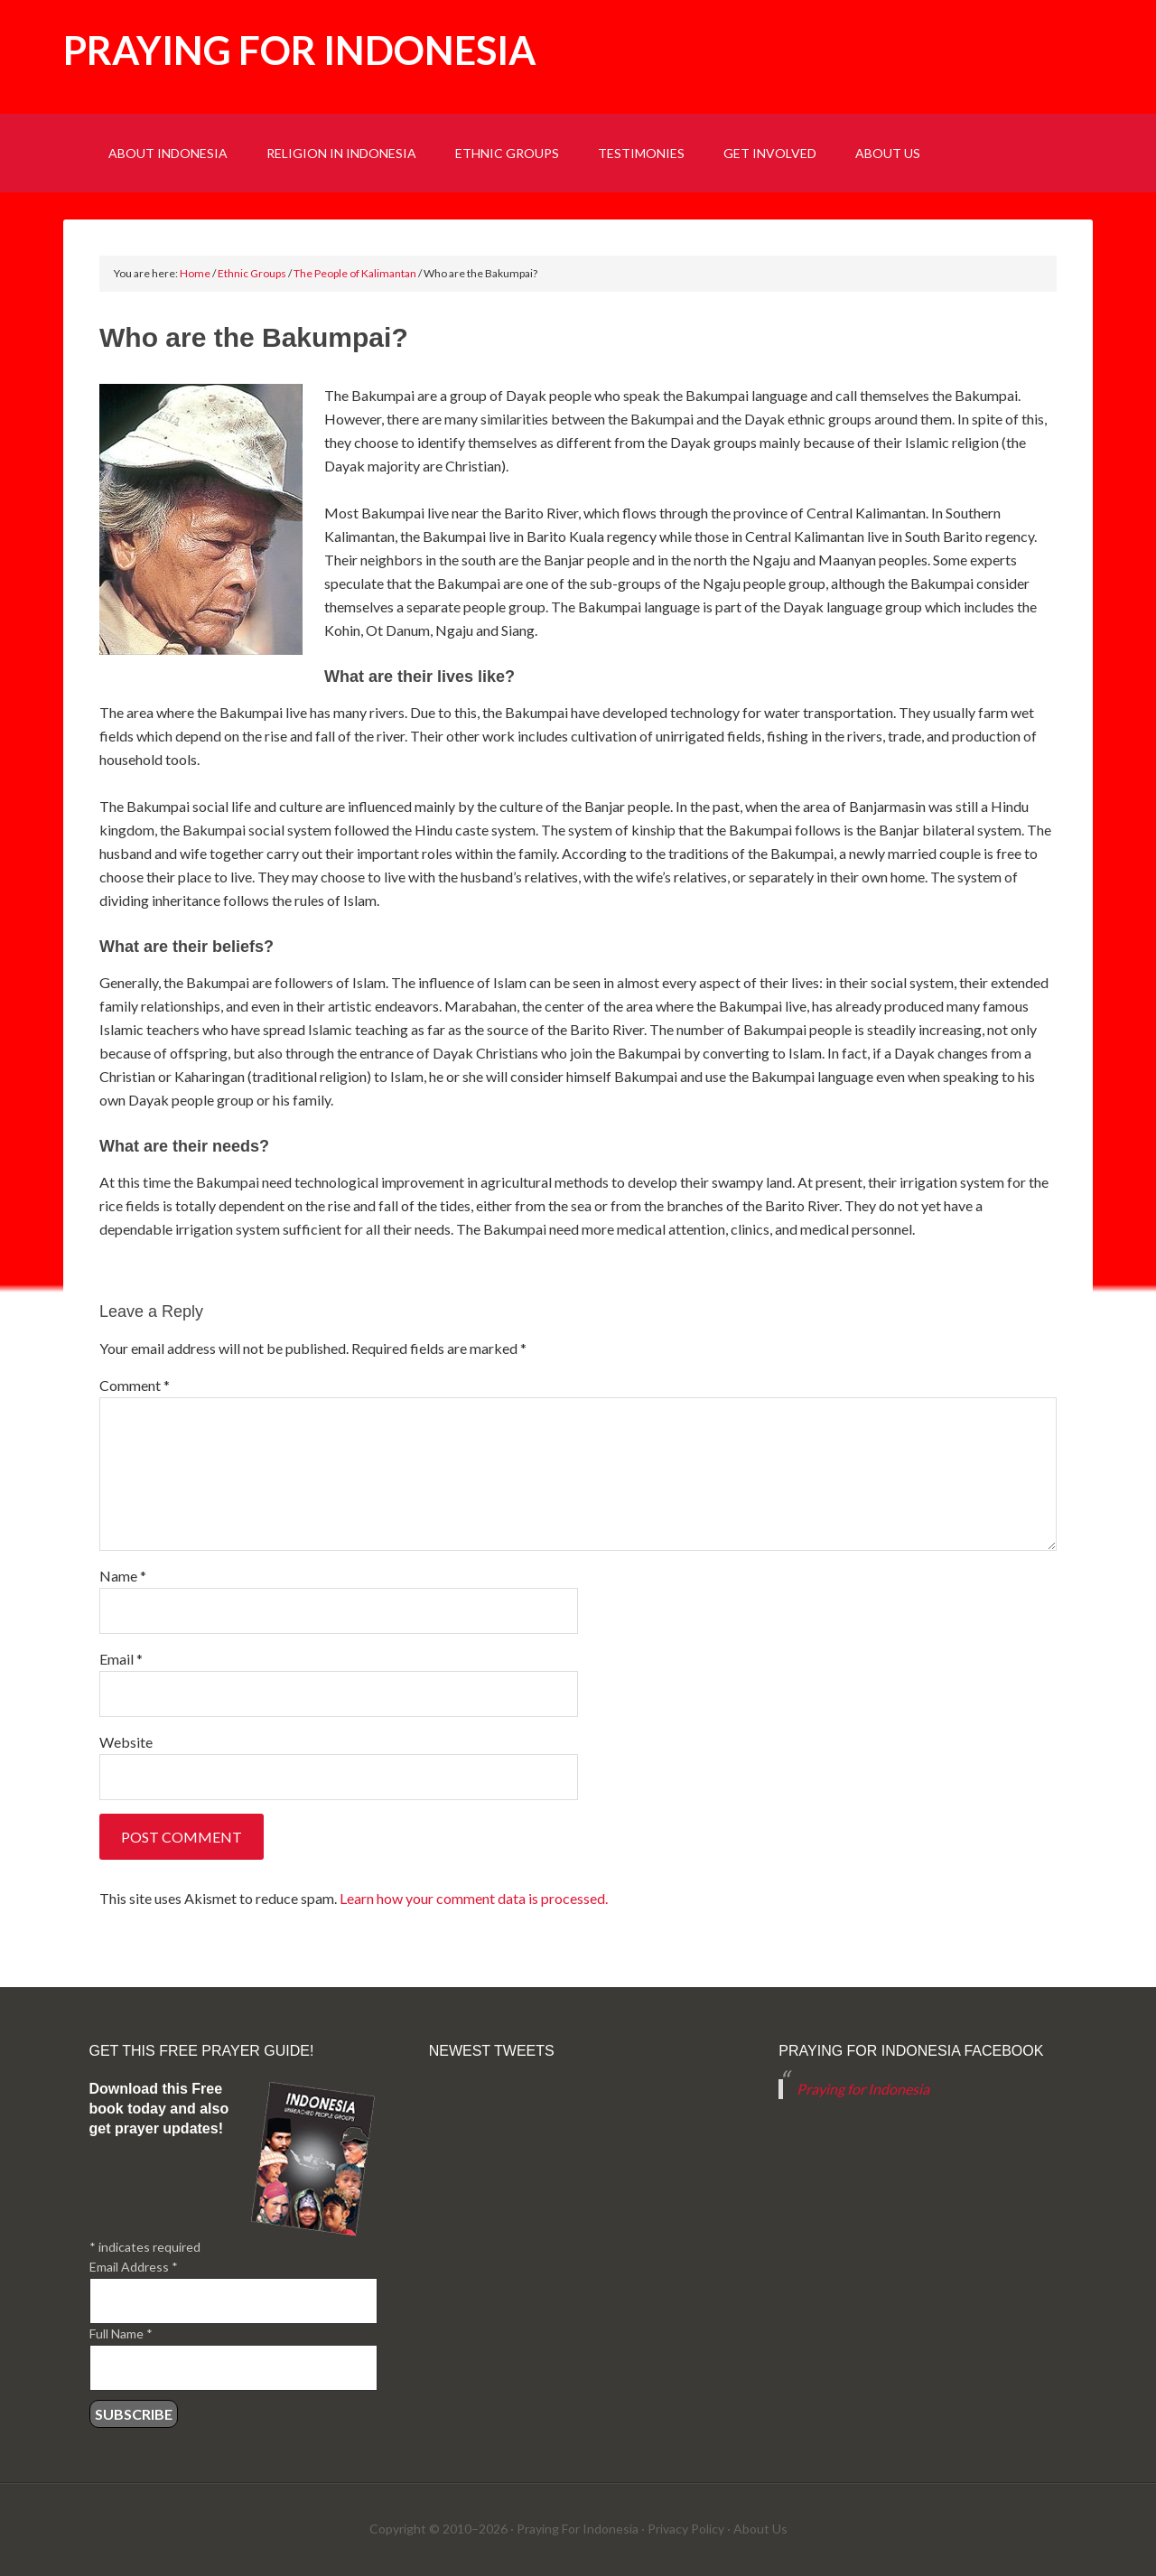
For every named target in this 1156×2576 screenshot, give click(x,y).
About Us (760, 2528)
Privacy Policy (686, 2528)
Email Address (133, 2266)
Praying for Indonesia (299, 50)
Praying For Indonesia (578, 2528)
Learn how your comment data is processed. (474, 1898)
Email (121, 1658)
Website (126, 1741)
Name (122, 1575)
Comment (134, 1385)
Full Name (121, 2333)
